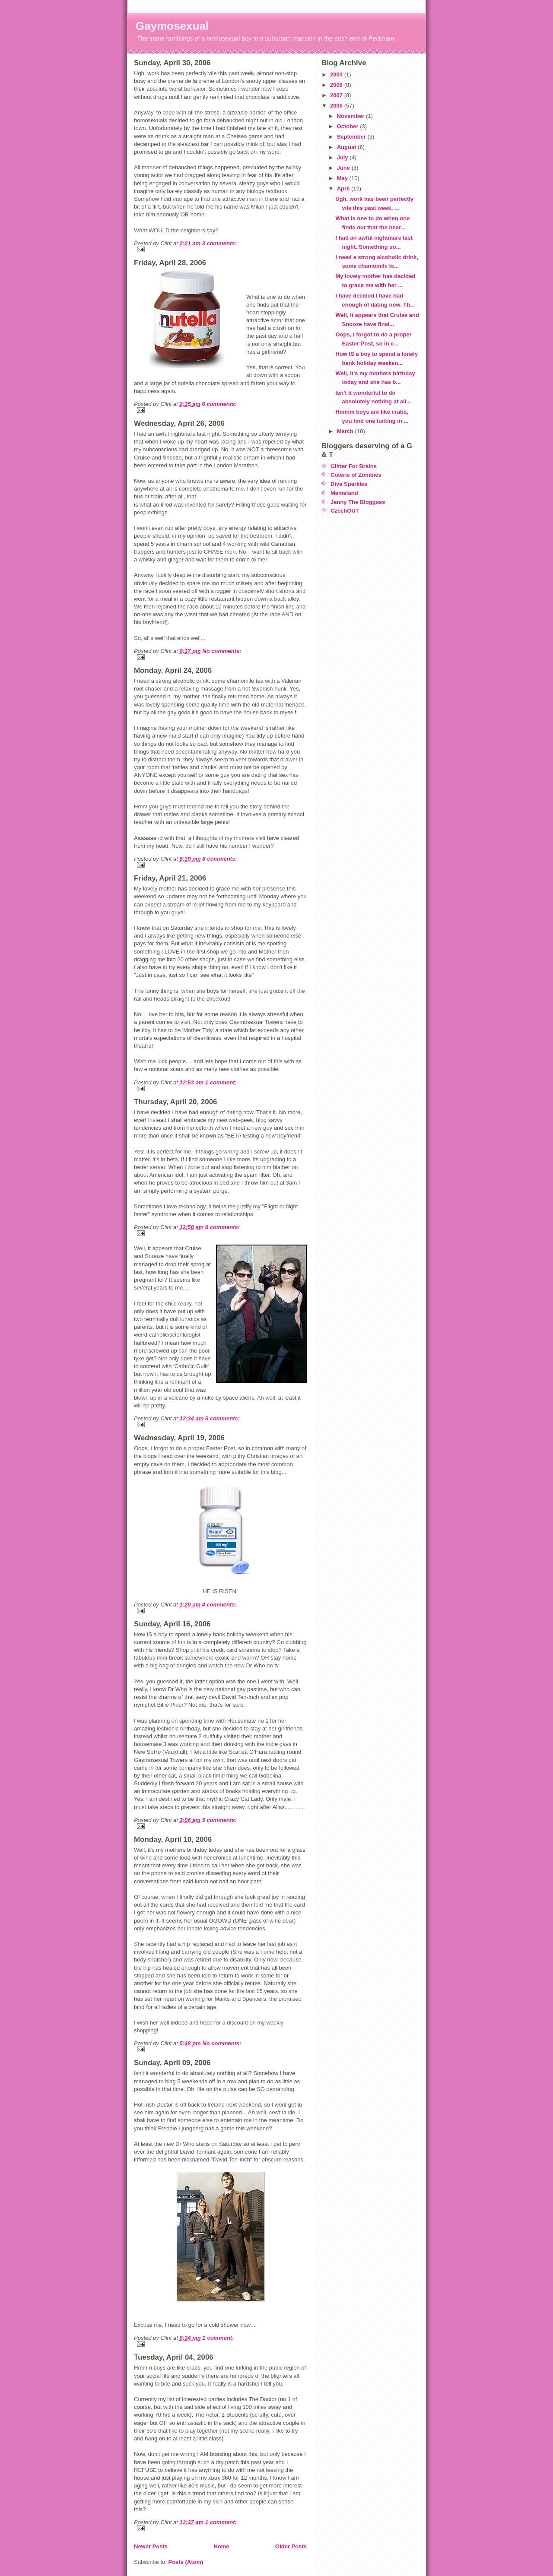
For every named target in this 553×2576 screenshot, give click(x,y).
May (343, 178)
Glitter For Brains (354, 466)
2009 (337, 74)
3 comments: (219, 243)
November (351, 116)
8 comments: (219, 858)
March (346, 431)
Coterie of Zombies (356, 475)
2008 (337, 85)
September (352, 136)
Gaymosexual (172, 25)
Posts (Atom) (185, 2562)
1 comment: (221, 1082)
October (348, 126)
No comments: (221, 651)
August (347, 147)
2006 (337, 105)
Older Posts (291, 2546)
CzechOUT (345, 510)
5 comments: (222, 1418)
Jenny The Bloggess (358, 502)
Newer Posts (151, 2546)
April (344, 188)
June (344, 168)
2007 (337, 95)
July (343, 157)
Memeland (344, 493)
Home (221, 2546)
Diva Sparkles (349, 484)
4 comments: (219, 1604)
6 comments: (219, 404)
